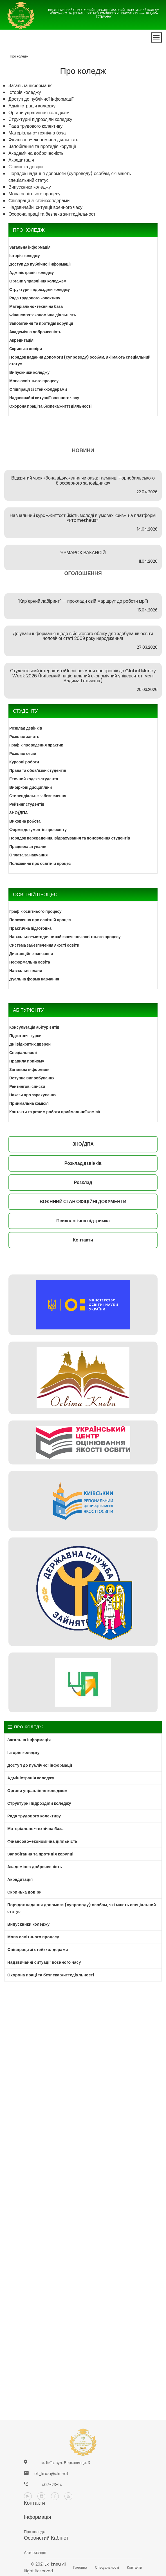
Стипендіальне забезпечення (37, 796)
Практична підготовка (30, 928)
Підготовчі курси (25, 1036)
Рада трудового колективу (35, 126)
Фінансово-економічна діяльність (43, 139)
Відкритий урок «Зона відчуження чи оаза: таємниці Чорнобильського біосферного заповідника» (83, 480)
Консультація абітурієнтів (34, 1027)
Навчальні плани (25, 970)
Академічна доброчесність (36, 153)
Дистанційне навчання (31, 953)
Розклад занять (24, 736)
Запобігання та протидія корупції (42, 146)
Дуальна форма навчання (34, 979)
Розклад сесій (22, 753)
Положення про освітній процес (40, 863)
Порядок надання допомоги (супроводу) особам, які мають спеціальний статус (80, 360)
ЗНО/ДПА (18, 813)
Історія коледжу (24, 92)
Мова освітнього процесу (34, 194)
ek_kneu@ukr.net (51, 2473)
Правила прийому (26, 1061)
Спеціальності (23, 1052)
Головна (80, 2567)
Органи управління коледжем (38, 112)
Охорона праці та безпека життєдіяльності (52, 214)
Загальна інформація (30, 85)
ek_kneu (53, 2564)
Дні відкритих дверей (30, 1044)
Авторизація (35, 2552)
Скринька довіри (25, 167)
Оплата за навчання (28, 855)
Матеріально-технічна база (37, 133)
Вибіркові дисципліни (30, 787)
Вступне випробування (32, 1078)
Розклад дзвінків (25, 728)
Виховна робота (25, 821)
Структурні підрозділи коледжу (40, 119)
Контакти (83, 1240)
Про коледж (19, 56)
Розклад (83, 1182)
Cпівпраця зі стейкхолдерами (39, 200)
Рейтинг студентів (26, 804)
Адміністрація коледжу (31, 106)
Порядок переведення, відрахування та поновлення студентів (69, 838)
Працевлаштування (28, 846)
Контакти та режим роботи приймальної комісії (54, 1112)
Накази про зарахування (33, 1095)
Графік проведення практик (36, 745)
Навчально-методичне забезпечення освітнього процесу (65, 937)
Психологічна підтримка (83, 1221)
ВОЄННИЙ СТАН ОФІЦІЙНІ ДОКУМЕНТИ (83, 1201)
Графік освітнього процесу (35, 911)
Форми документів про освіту (38, 829)
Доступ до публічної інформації (40, 99)
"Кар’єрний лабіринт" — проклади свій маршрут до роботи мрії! (83, 601)
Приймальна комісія (29, 1103)
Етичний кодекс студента (33, 779)
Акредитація (21, 160)
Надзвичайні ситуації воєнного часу (45, 207)
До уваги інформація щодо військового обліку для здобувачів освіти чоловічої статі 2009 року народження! (83, 636)
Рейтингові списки (27, 1086)
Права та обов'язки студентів (37, 770)
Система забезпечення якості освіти (44, 945)
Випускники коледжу (29, 187)
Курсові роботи (24, 762)
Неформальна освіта (29, 962)
